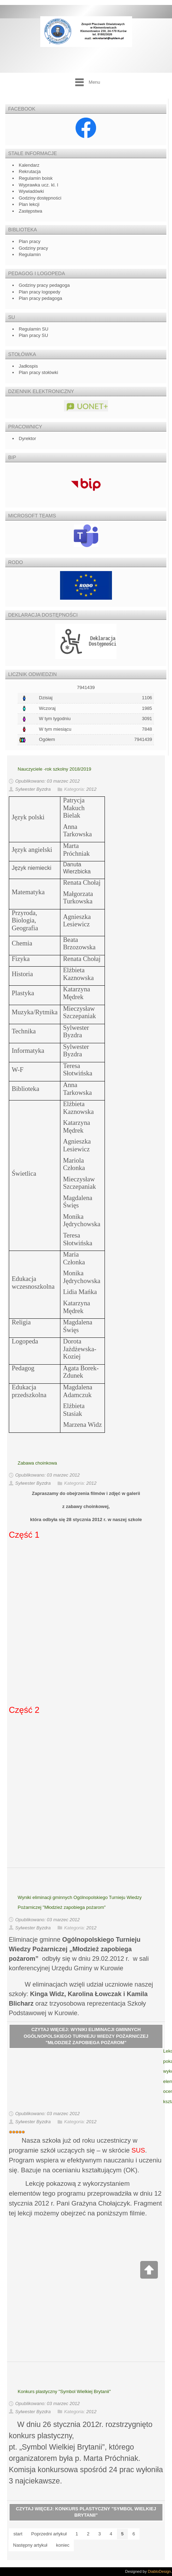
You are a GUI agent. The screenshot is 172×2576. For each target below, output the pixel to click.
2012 (91, 789)
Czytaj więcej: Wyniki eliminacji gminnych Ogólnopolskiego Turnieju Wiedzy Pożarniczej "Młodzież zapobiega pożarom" (86, 2036)
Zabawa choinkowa (37, 1463)
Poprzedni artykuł (48, 2533)
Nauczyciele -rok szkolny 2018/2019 (54, 769)
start (17, 2533)
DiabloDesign (159, 2571)
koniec (63, 2545)
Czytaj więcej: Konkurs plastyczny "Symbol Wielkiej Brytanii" (86, 2512)
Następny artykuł (30, 2545)
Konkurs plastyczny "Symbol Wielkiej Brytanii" (64, 2391)
